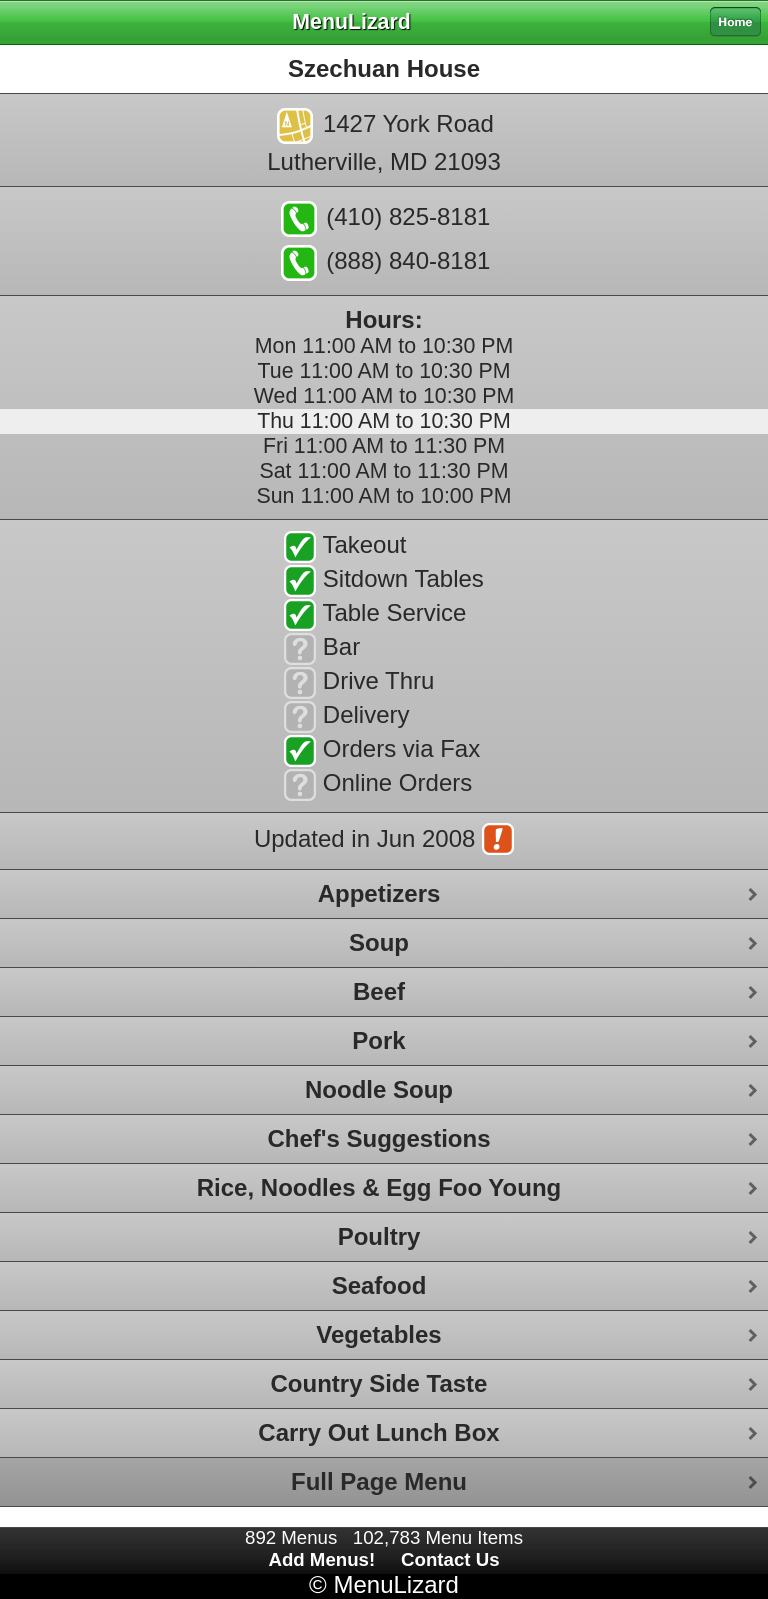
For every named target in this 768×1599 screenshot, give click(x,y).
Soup (379, 942)
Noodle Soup (379, 1089)
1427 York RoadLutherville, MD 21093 (383, 141)
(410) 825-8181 (386, 219)
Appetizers (379, 893)
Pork (378, 1040)
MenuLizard (395, 1584)
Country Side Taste (379, 1383)
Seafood (379, 1285)
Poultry (379, 1236)
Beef (379, 991)
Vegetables (378, 1334)
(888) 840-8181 (386, 263)
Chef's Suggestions (378, 1138)
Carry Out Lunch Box (378, 1432)
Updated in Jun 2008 (384, 841)
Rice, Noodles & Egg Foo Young (379, 1187)
